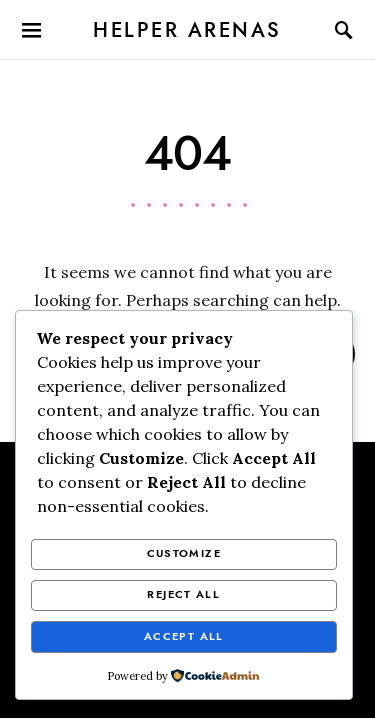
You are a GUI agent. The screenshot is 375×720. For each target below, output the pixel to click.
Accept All (184, 636)
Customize (184, 553)
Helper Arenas (187, 30)
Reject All (183, 594)
